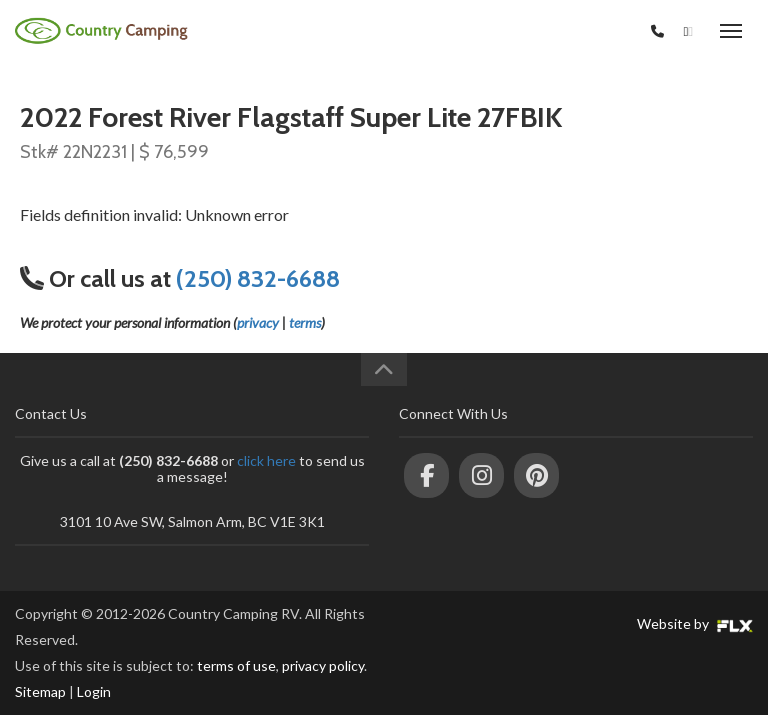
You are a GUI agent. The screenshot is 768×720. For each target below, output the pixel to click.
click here (266, 460)
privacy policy (323, 665)
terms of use (236, 665)
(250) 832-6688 (593, 31)
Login (94, 691)
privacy (258, 322)
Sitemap (40, 691)
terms (305, 322)
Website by (695, 623)
